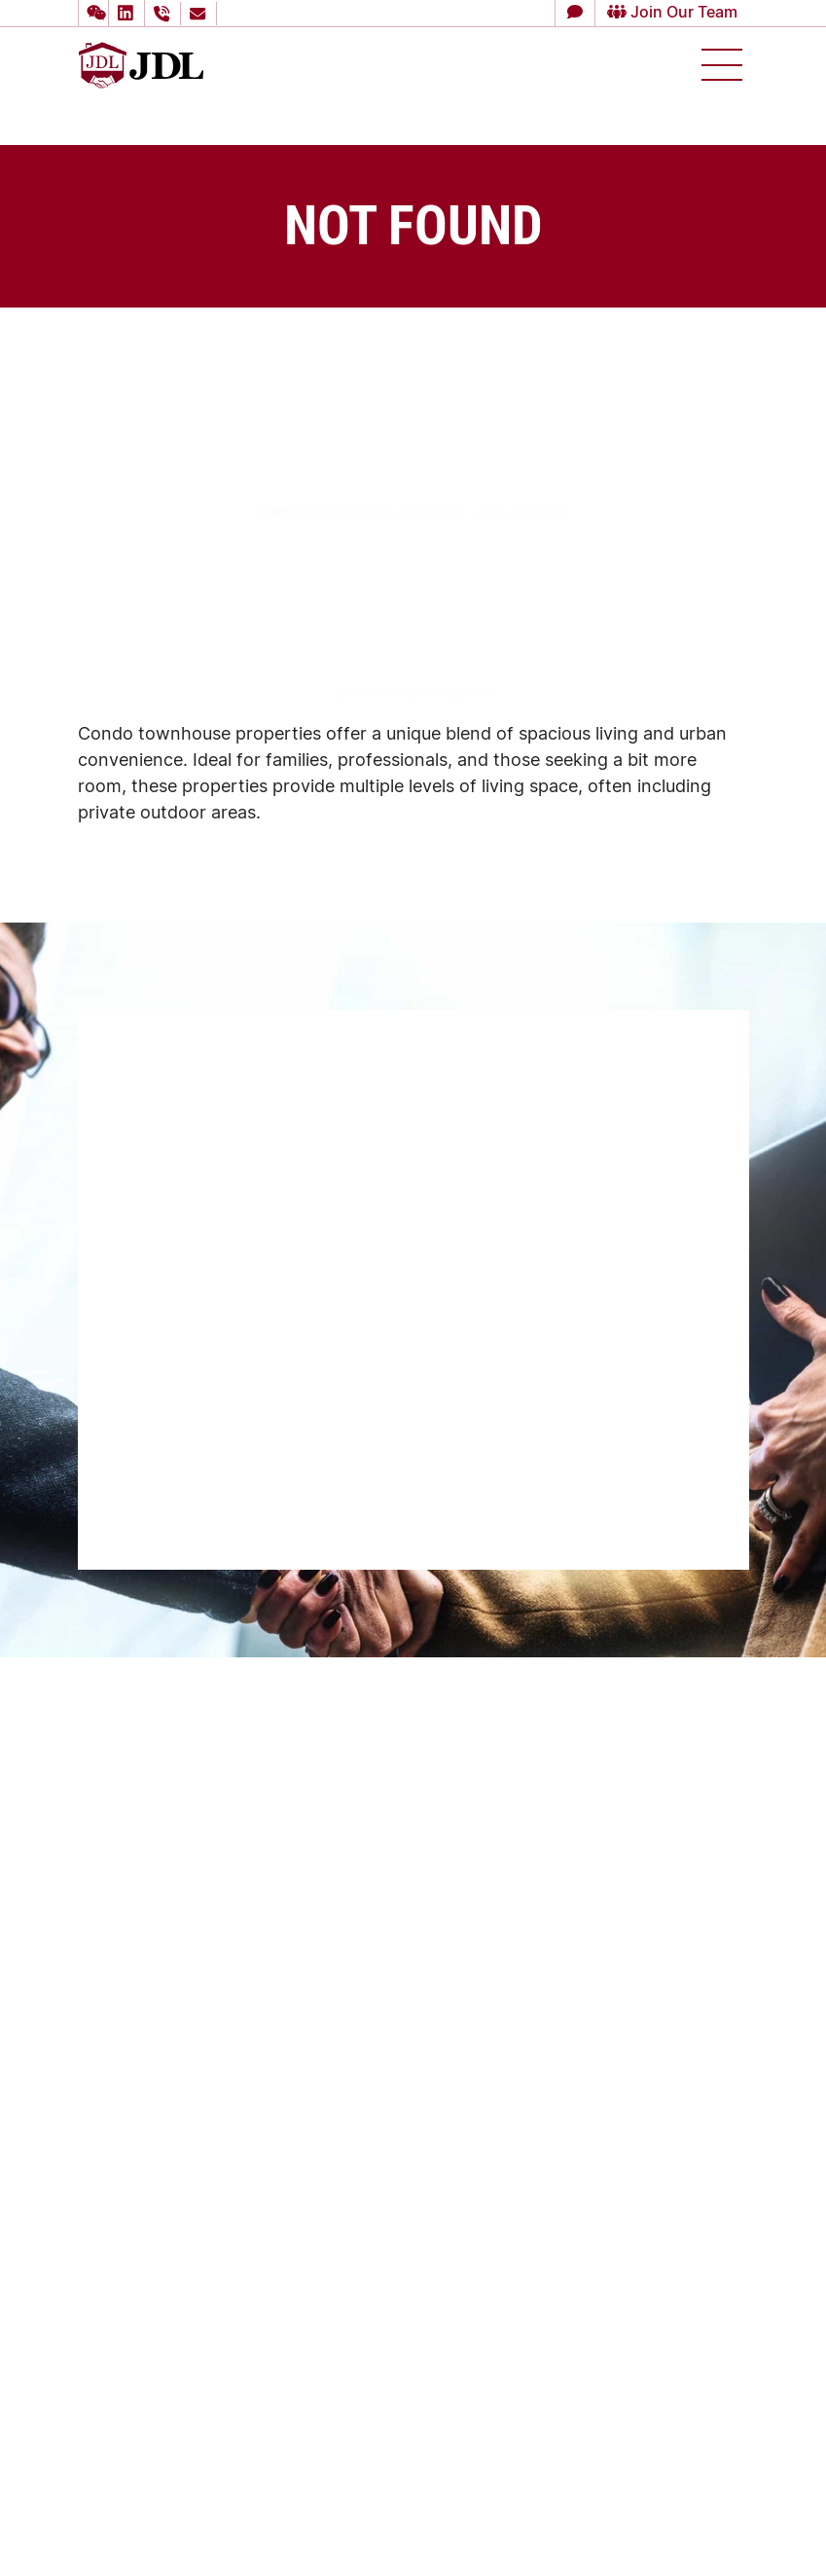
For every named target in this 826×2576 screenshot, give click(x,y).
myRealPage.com (446, 692)
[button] (93, 13)
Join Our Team (663, 12)
